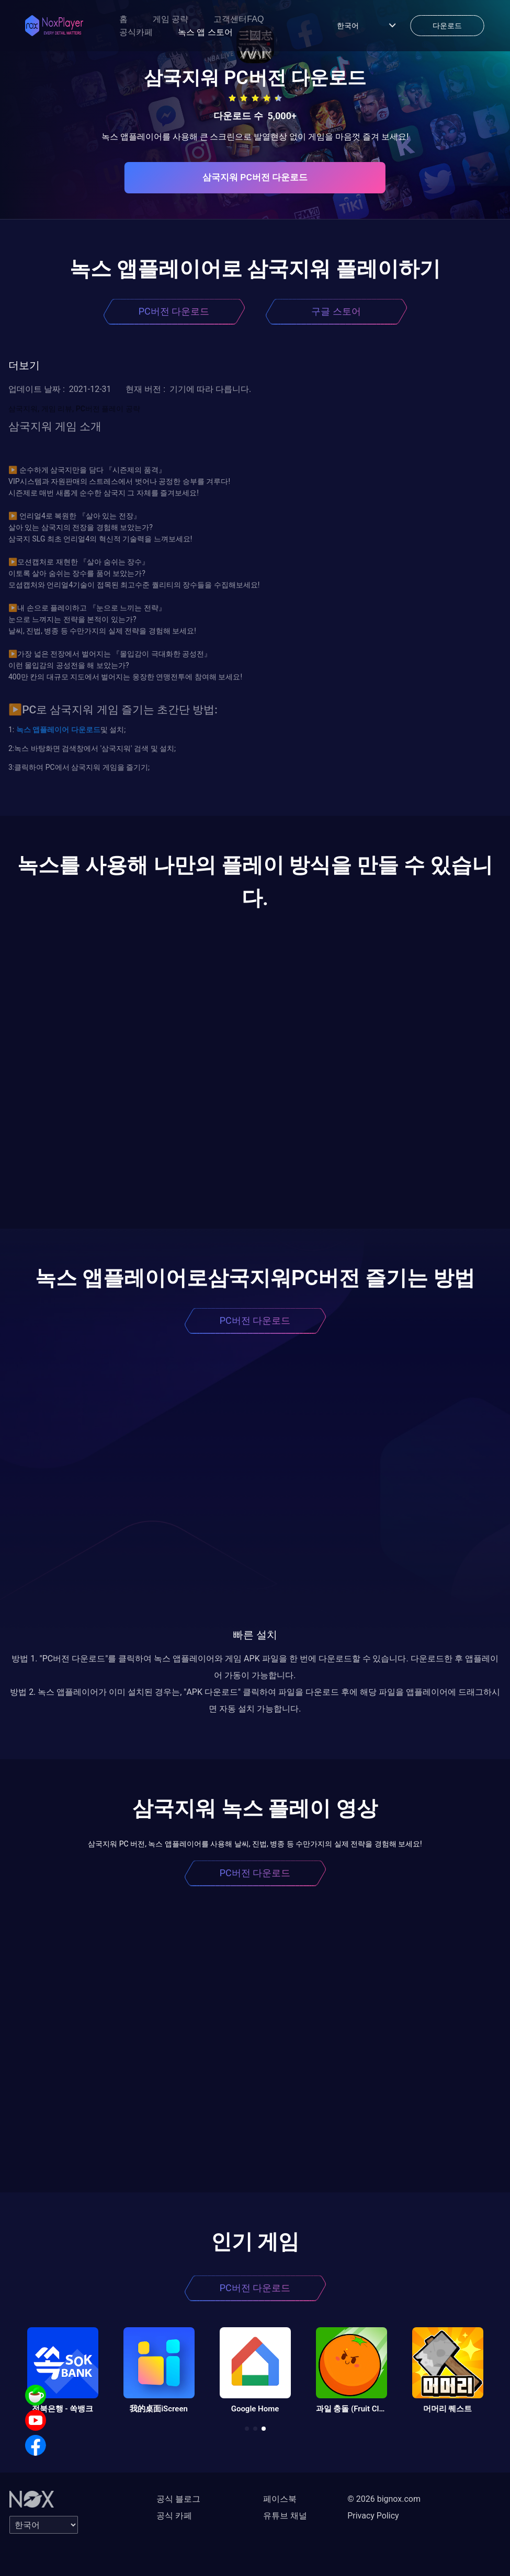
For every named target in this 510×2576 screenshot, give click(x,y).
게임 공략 (170, 19)
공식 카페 (174, 2516)
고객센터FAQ (238, 19)
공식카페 (136, 32)
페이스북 (280, 2499)
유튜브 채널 (285, 2516)
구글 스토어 (335, 311)
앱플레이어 (50, 729)
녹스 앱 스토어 (205, 32)
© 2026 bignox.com (384, 2499)
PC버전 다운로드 (174, 311)
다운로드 (84, 729)
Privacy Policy (373, 2516)
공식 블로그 (178, 2499)
